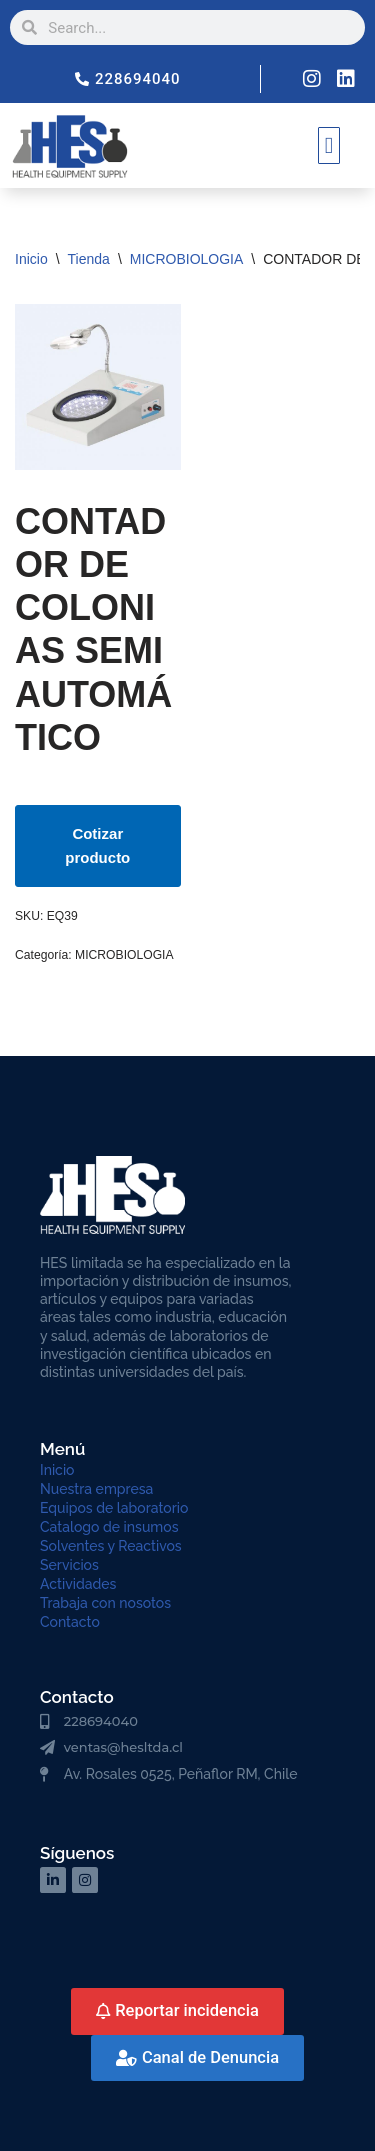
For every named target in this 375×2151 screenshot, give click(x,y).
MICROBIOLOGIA (187, 259)
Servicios (69, 1565)
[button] (329, 145)
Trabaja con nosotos (105, 1603)
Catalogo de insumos (109, 1527)
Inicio (31, 259)
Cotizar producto (97, 845)
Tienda (89, 259)
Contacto (70, 1622)
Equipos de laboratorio (114, 1508)
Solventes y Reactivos (111, 1546)
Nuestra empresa (96, 1489)
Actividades (78, 1584)
